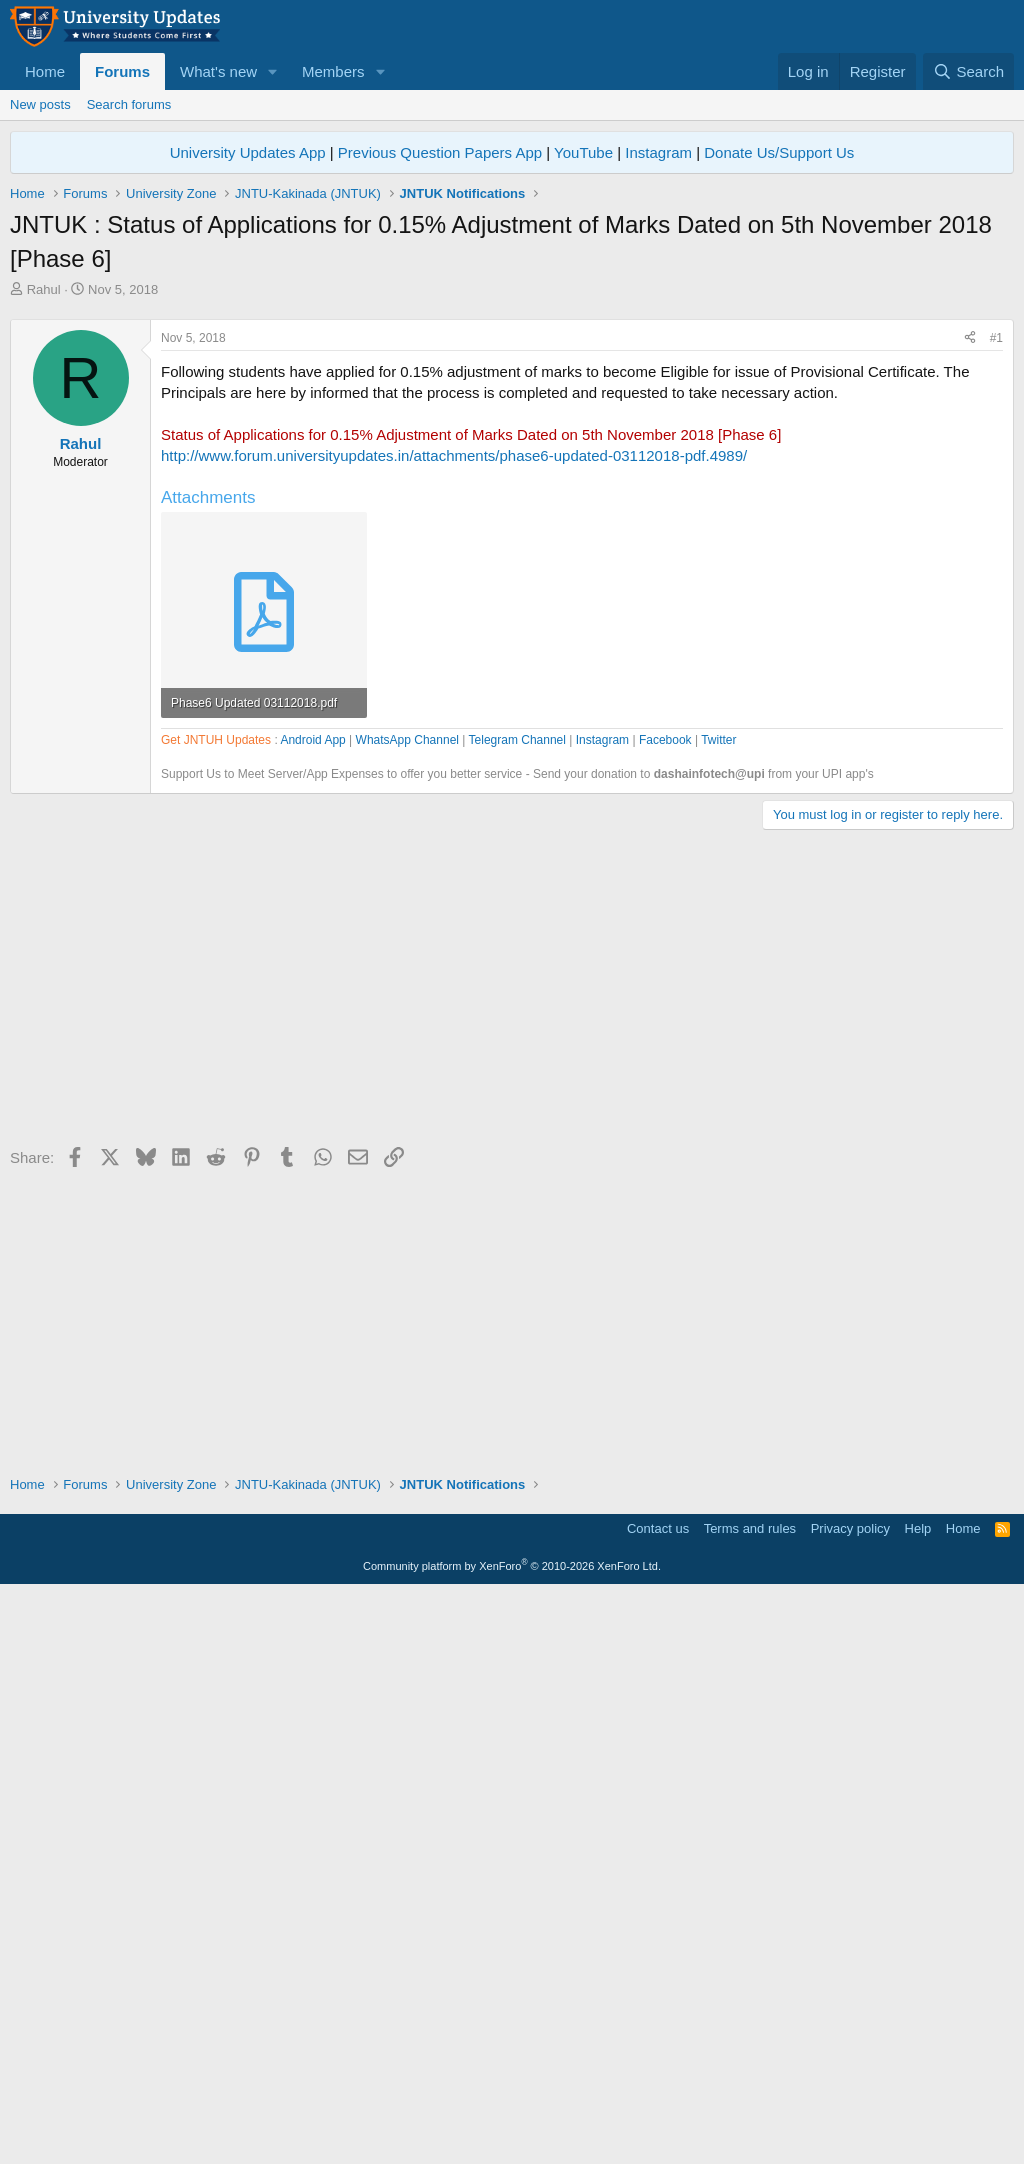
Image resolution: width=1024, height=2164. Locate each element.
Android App (312, 1310)
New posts (40, 104)
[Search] (968, 71)
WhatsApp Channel (407, 1310)
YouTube (583, 152)
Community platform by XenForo (512, 2136)
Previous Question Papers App (440, 152)
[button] (273, 71)
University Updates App (248, 152)
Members (333, 71)
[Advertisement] (512, 449)
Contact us (658, 2098)
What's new (218, 71)
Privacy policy (850, 2098)
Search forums (129, 104)
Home (45, 71)
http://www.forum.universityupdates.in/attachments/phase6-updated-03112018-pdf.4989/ (454, 735)
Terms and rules (750, 2098)
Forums (122, 71)
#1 (996, 618)
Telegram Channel (517, 1310)
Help (918, 2098)
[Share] (970, 618)
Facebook (665, 1310)
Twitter (718, 1310)
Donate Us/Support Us (779, 152)
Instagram (658, 152)
